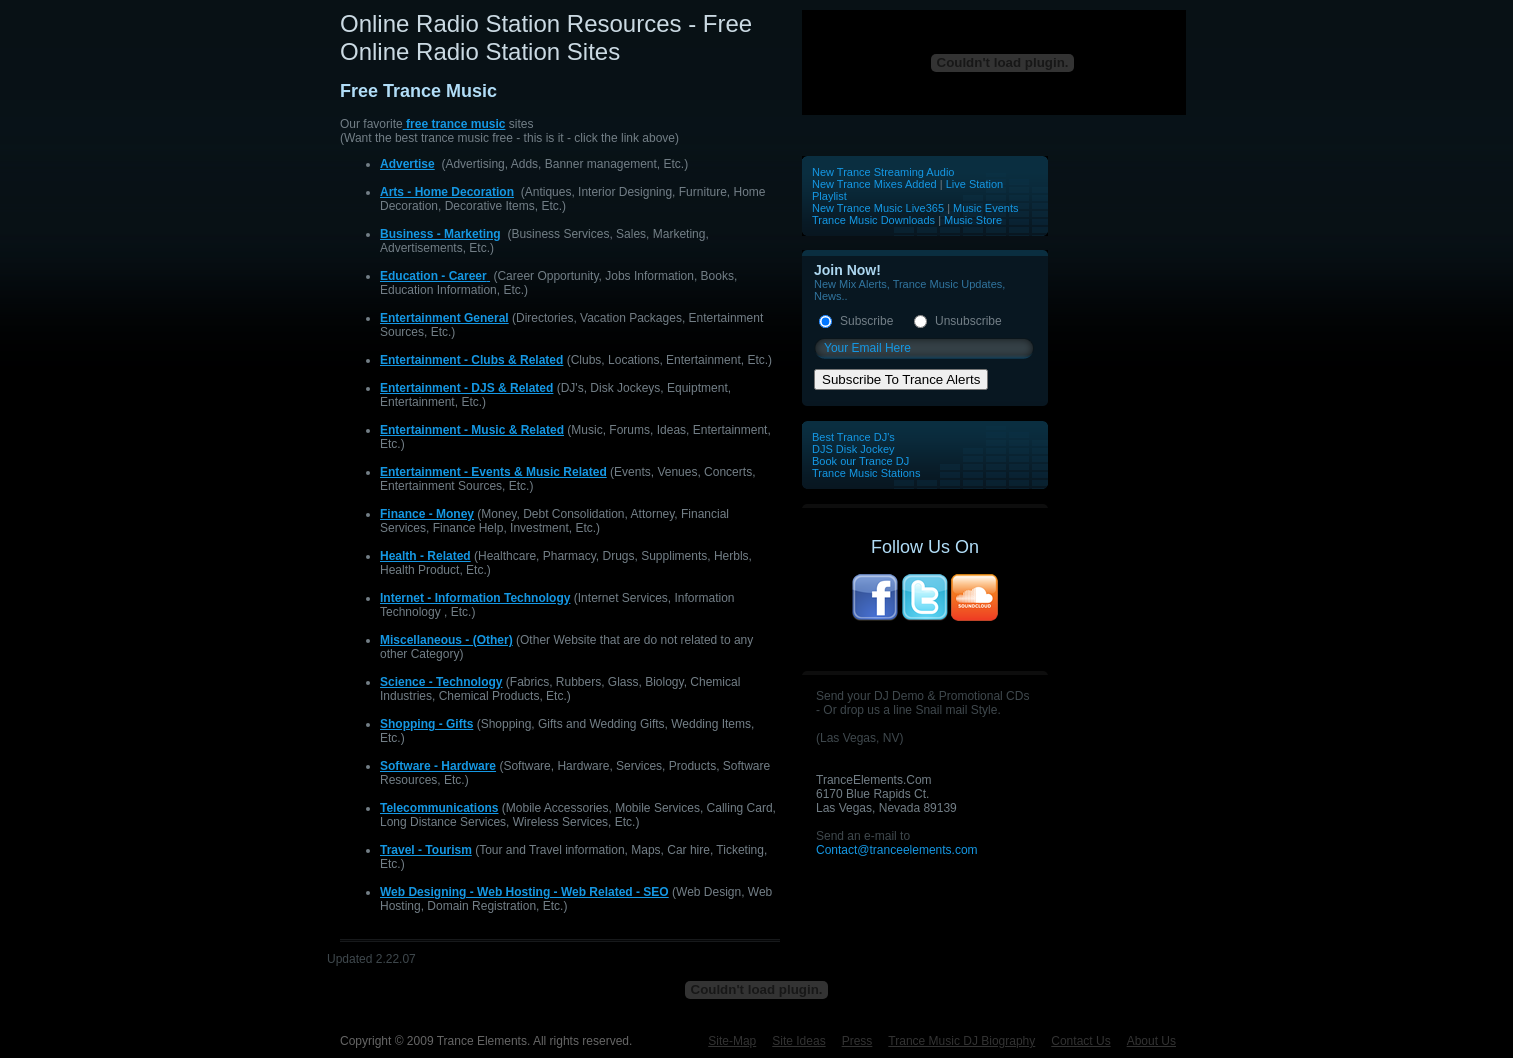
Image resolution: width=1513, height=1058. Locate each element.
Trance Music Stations (866, 473)
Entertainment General (444, 318)
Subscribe (866, 321)
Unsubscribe (968, 321)
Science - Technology (441, 682)
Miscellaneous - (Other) (446, 640)
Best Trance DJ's (853, 437)
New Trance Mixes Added (874, 184)
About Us (1151, 1041)
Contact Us (1080, 1041)
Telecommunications (439, 808)
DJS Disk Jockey (853, 449)
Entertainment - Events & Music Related (493, 472)
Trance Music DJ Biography (961, 1041)
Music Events (985, 208)
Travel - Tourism (426, 850)
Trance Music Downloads (873, 220)
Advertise (407, 164)
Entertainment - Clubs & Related (471, 360)
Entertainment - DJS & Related (466, 388)
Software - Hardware (438, 766)
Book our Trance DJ (860, 461)
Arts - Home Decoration (447, 192)
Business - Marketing (440, 234)
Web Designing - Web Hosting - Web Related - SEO (524, 892)
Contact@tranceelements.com (897, 850)
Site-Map (732, 1041)
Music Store (973, 220)
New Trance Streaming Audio (883, 172)
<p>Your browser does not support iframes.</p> (994, 62)
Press (857, 1041)
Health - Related (425, 556)
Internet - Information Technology (475, 598)
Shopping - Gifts (426, 724)
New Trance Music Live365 (879, 208)
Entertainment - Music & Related (472, 430)
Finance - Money (427, 514)
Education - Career (433, 276)
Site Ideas (798, 1041)
